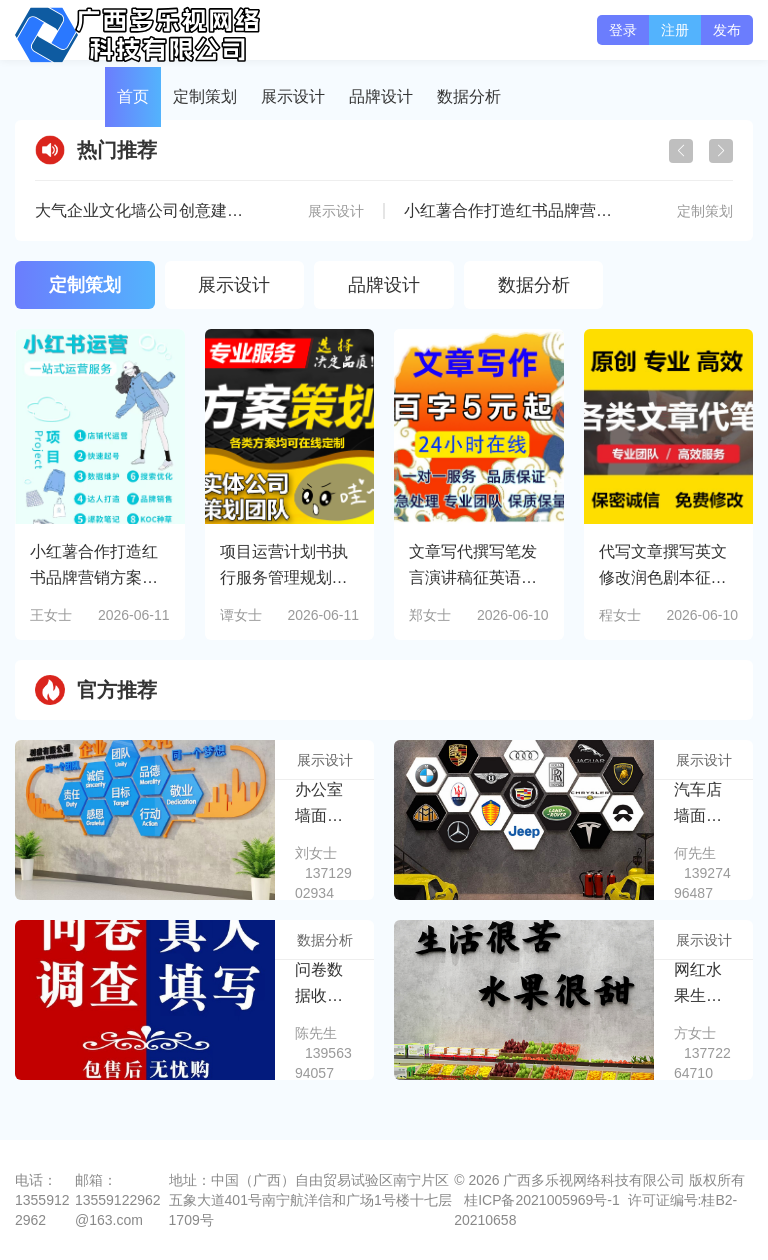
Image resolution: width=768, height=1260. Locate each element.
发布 (727, 30)
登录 (623, 30)
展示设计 (293, 96)
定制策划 (205, 96)
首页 (133, 96)
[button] (721, 151)
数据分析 (469, 96)
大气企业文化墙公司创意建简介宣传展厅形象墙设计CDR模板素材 (268, 210)
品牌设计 (381, 96)
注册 (675, 30)
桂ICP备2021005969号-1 (542, 1200)
